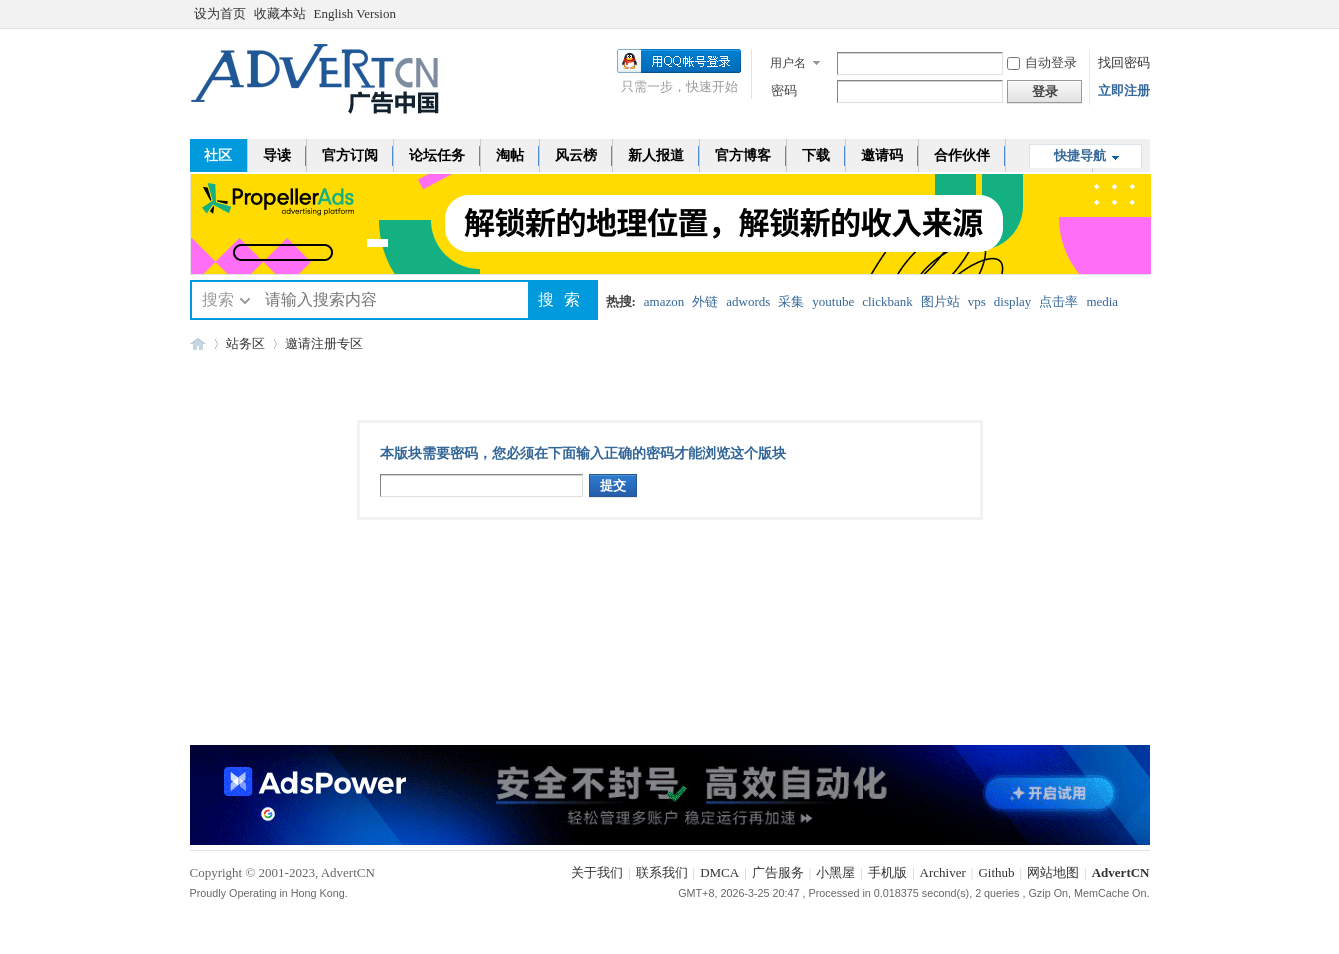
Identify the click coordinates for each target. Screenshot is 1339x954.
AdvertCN (1121, 872)
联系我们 (662, 872)
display (1013, 301)
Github (996, 872)
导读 (277, 155)
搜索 (218, 299)
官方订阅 (350, 155)
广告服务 (778, 872)
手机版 (887, 872)
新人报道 (656, 155)
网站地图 (1053, 872)
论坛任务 (437, 155)
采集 (791, 301)
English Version (355, 13)
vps (977, 301)
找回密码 (1124, 62)
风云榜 (576, 155)
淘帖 (510, 155)
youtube (833, 301)
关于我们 (597, 872)
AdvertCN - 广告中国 (198, 343)
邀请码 (882, 155)
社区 (218, 155)
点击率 (1058, 301)
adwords (748, 301)
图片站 (940, 301)
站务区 (245, 343)
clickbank (887, 301)
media (1102, 301)
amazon (664, 301)
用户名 (788, 63)
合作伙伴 (962, 155)
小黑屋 (835, 872)
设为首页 (220, 13)
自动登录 (1042, 62)
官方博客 (743, 155)
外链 (705, 301)
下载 (816, 155)
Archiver (943, 872)
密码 (784, 90)
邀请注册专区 (324, 343)
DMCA (719, 872)
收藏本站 (280, 13)
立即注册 (1124, 90)
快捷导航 (1080, 155)
